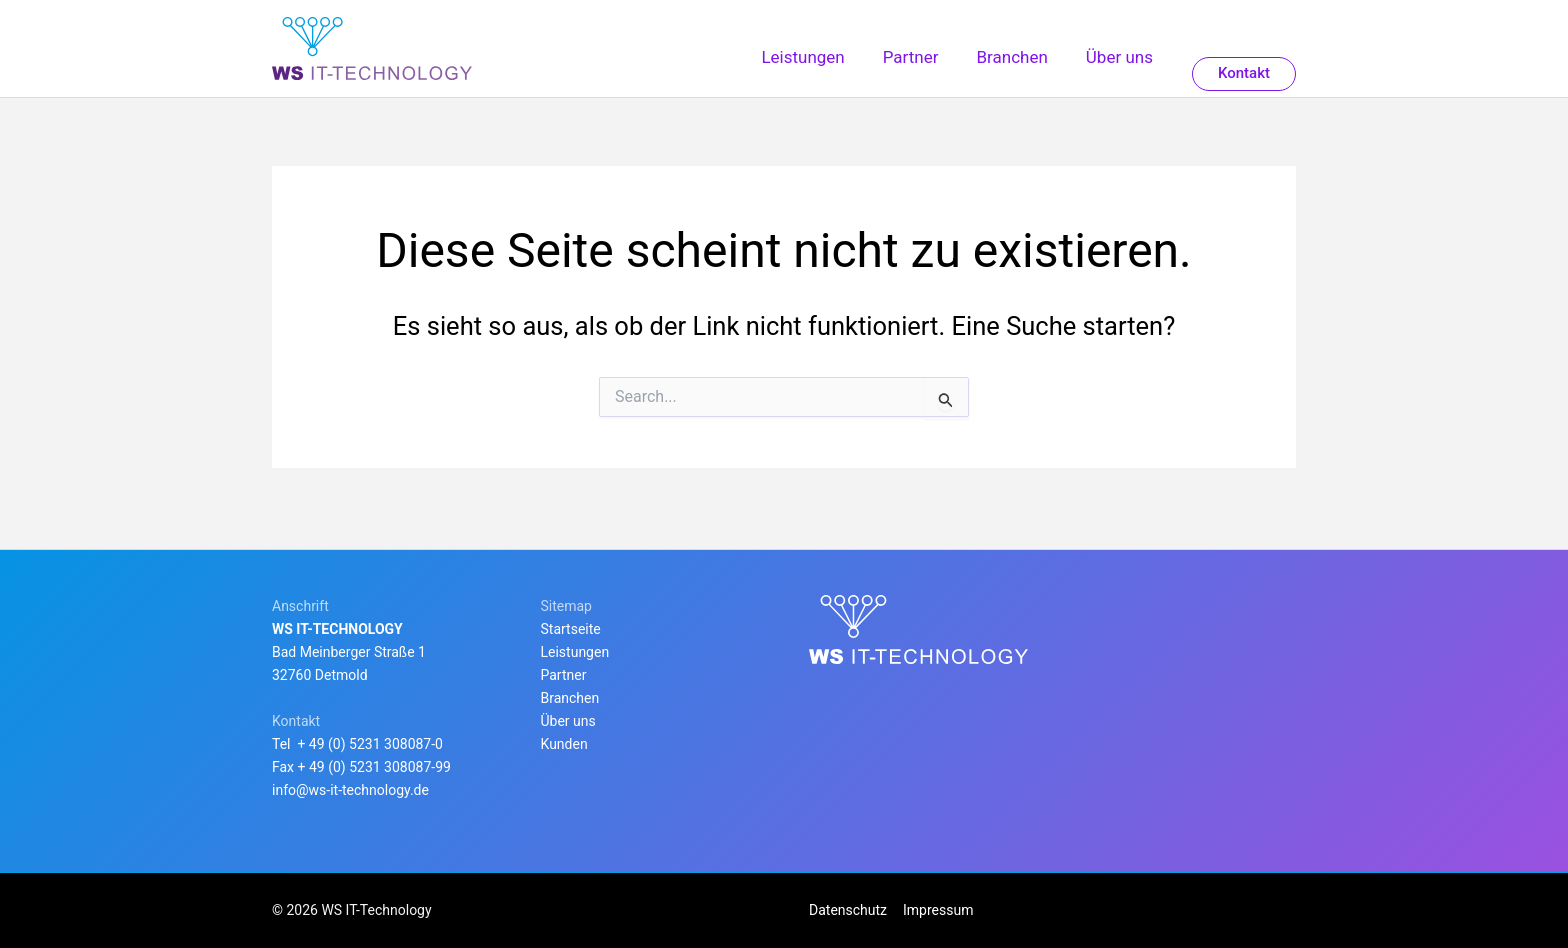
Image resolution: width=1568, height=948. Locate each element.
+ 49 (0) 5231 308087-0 (370, 744)
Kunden (564, 744)
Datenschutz (848, 910)
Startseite (571, 629)
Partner (564, 675)
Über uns (568, 721)
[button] (1244, 80)
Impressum (936, 910)
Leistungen (575, 652)
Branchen (570, 698)
